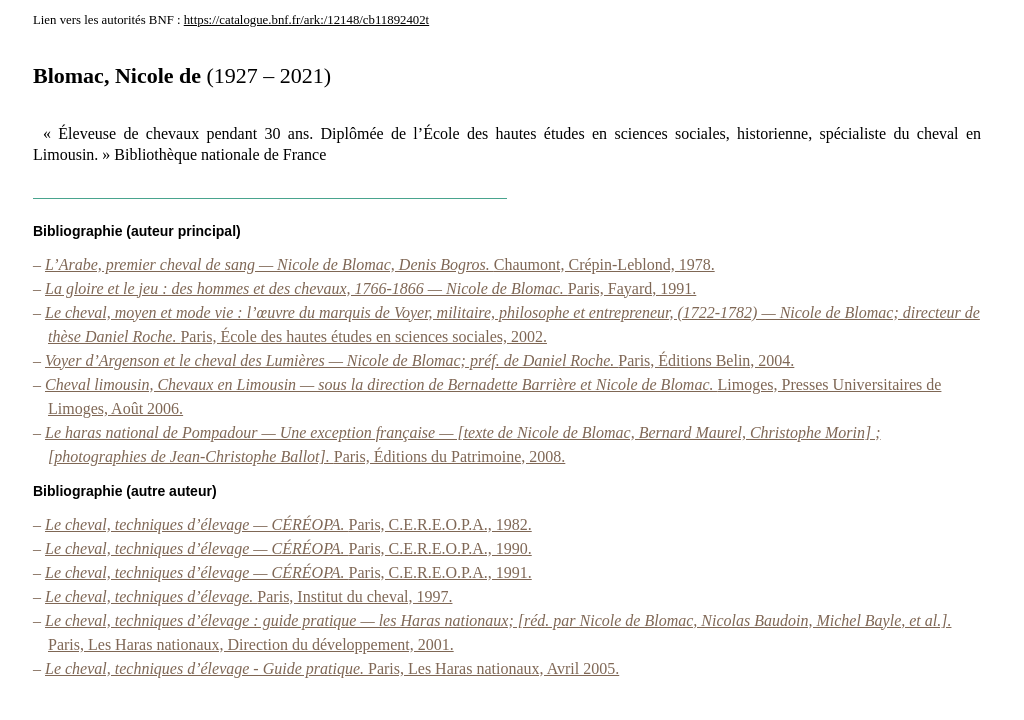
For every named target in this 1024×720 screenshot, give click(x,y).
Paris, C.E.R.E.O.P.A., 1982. (288, 524)
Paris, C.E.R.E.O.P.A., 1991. (288, 572)
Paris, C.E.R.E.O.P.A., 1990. (288, 548)
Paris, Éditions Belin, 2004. (419, 360)
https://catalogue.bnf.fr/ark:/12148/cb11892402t (306, 20)
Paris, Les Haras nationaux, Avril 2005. (332, 668)
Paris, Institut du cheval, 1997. (248, 596)
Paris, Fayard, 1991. (370, 288)
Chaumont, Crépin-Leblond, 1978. (380, 264)
